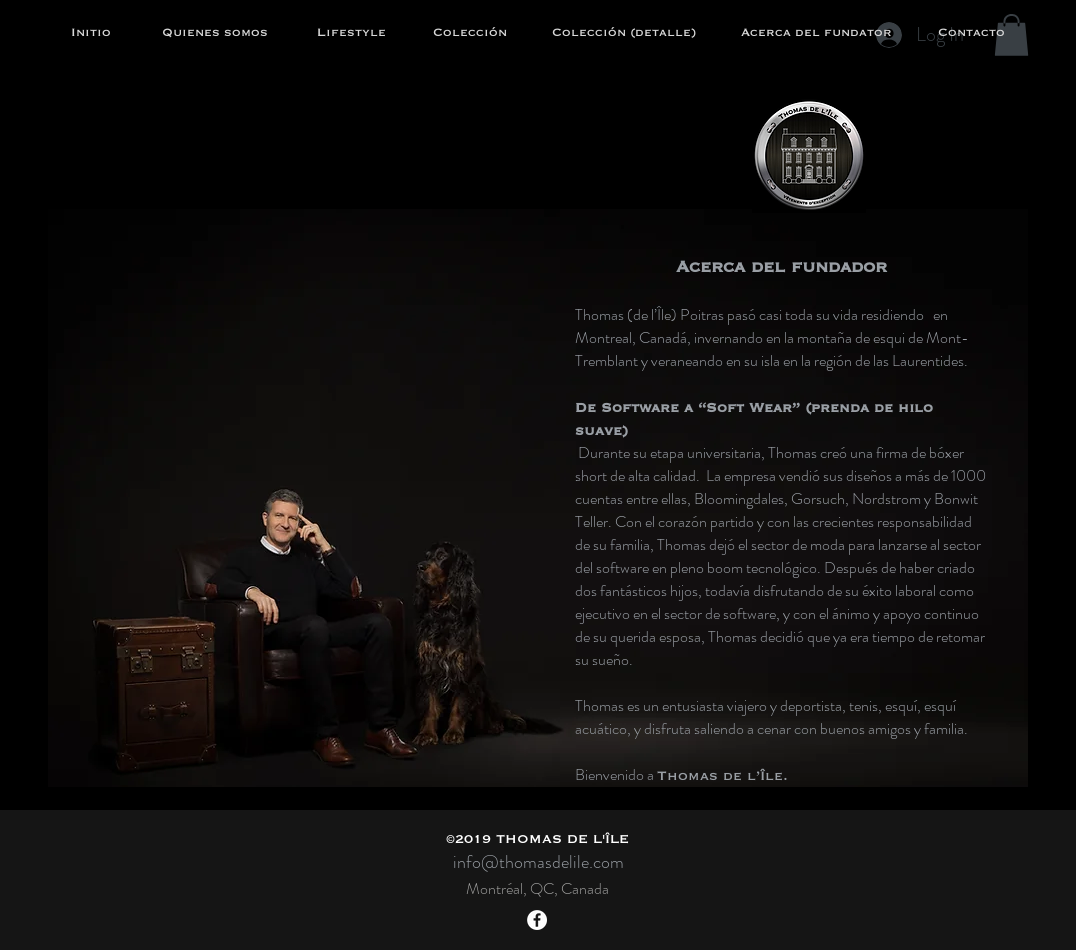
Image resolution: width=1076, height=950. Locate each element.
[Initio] (90, 33)
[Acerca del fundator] (816, 33)
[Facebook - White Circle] (537, 920)
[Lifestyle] (351, 33)
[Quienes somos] (214, 33)
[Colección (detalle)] (624, 33)
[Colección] (470, 33)
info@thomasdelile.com (538, 862)
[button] (1011, 35)
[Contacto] (971, 33)
